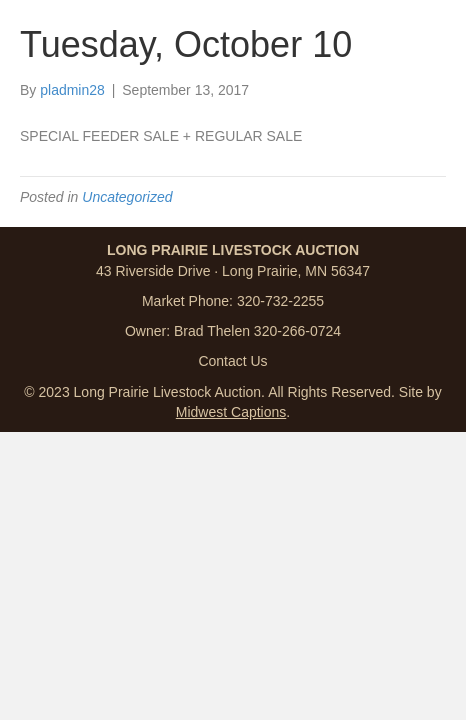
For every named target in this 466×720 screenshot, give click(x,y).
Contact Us (232, 361)
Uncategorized (127, 197)
